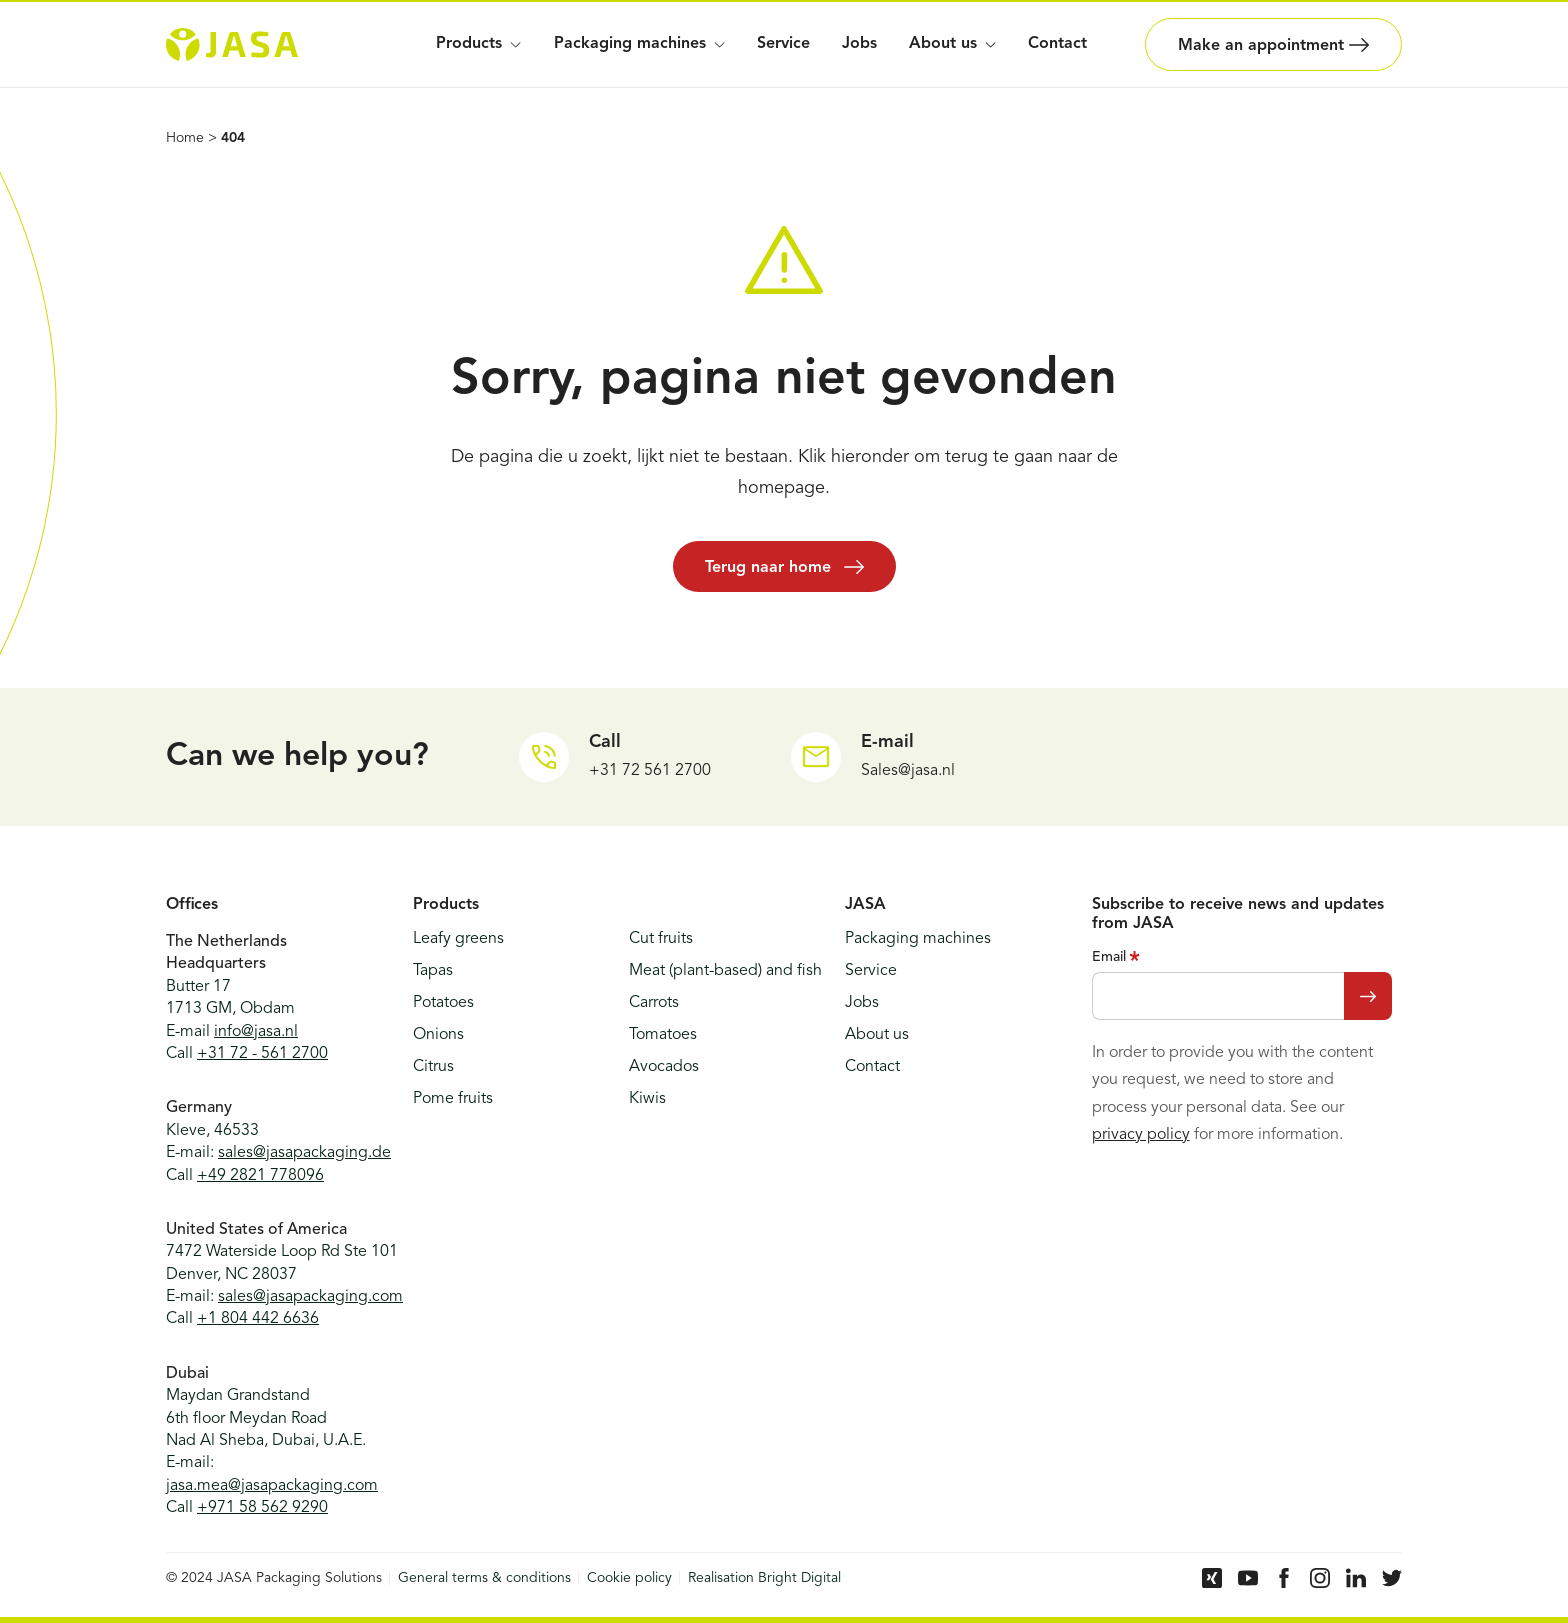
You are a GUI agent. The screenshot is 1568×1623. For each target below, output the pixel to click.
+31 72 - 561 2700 (262, 1054)
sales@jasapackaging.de (304, 1153)
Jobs (859, 44)
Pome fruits (453, 1099)
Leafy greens (458, 939)
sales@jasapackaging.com (310, 1297)
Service (783, 44)
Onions (438, 1035)
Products (478, 44)
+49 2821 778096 (260, 1176)
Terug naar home (784, 567)
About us (877, 1035)
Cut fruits (661, 939)
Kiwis (647, 1099)
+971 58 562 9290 (262, 1508)
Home (185, 138)
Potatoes (443, 1003)
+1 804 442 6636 (258, 1319)
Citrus (433, 1067)
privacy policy (1141, 1135)
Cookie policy (629, 1578)
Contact (1057, 44)
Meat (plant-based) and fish (725, 971)
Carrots (654, 1003)
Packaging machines (639, 44)
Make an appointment (1273, 45)
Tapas (433, 971)
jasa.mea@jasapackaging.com (272, 1486)
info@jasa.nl (256, 1032)
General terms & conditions (484, 1578)
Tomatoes (663, 1035)
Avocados (664, 1067)
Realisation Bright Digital (764, 1578)
